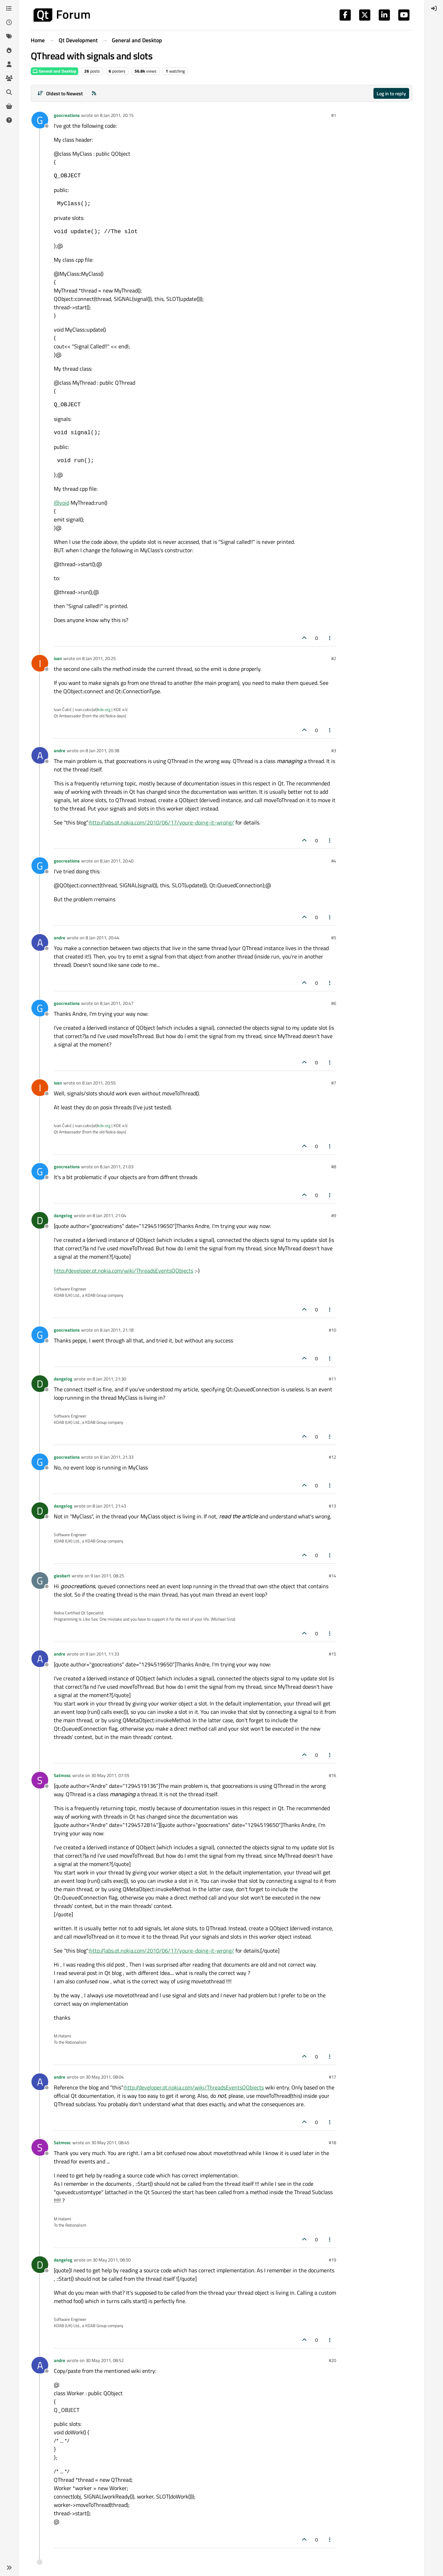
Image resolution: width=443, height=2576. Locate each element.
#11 (332, 1378)
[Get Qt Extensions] (9, 106)
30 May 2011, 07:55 (110, 1775)
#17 (332, 2076)
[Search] (9, 92)
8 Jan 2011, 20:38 (102, 750)
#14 (332, 1575)
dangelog (63, 1215)
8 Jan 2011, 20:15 (116, 115)
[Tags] (9, 36)
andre (59, 750)
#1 (333, 115)
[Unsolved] (9, 120)
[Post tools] (330, 637)
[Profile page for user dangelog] (39, 1220)
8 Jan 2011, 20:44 (102, 937)
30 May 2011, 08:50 (112, 2259)
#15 (332, 1653)
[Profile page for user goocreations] (39, 120)
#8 (333, 1166)
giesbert (62, 1575)
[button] (9, 2567)
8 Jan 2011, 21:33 (116, 1456)
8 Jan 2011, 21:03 (116, 1166)
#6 (333, 1003)
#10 (332, 1329)
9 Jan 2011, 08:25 (107, 1575)
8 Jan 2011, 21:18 (116, 1329)
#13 (332, 1505)
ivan (58, 658)
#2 (333, 658)
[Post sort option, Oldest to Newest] (60, 93)
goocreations (67, 115)
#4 (333, 860)
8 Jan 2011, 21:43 (109, 1505)
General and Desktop (54, 71)
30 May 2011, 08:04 (105, 2076)
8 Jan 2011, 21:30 (109, 1378)
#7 (333, 1082)
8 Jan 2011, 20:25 (99, 658)
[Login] (434, 8)
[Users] (9, 64)
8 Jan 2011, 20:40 (116, 860)
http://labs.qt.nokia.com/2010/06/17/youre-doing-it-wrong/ (161, 822)
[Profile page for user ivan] (39, 663)
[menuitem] (434, 8)
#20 (332, 2360)
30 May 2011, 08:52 (105, 2360)
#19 (332, 2259)
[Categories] (9, 8)
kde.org (103, 709)
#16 (332, 1775)
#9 (333, 1215)
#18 (332, 2142)
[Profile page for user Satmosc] (39, 1780)
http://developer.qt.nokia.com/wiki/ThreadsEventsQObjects (123, 1270)
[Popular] (9, 50)
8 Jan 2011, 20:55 (99, 1082)
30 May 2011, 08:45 (110, 2142)
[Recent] (9, 22)
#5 (333, 937)
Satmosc (62, 1775)
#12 (332, 1456)
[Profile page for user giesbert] (39, 1580)
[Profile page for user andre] (39, 755)
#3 (333, 750)
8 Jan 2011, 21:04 (109, 1215)
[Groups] (9, 78)
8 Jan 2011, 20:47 (116, 1003)
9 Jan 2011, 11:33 (102, 1653)
